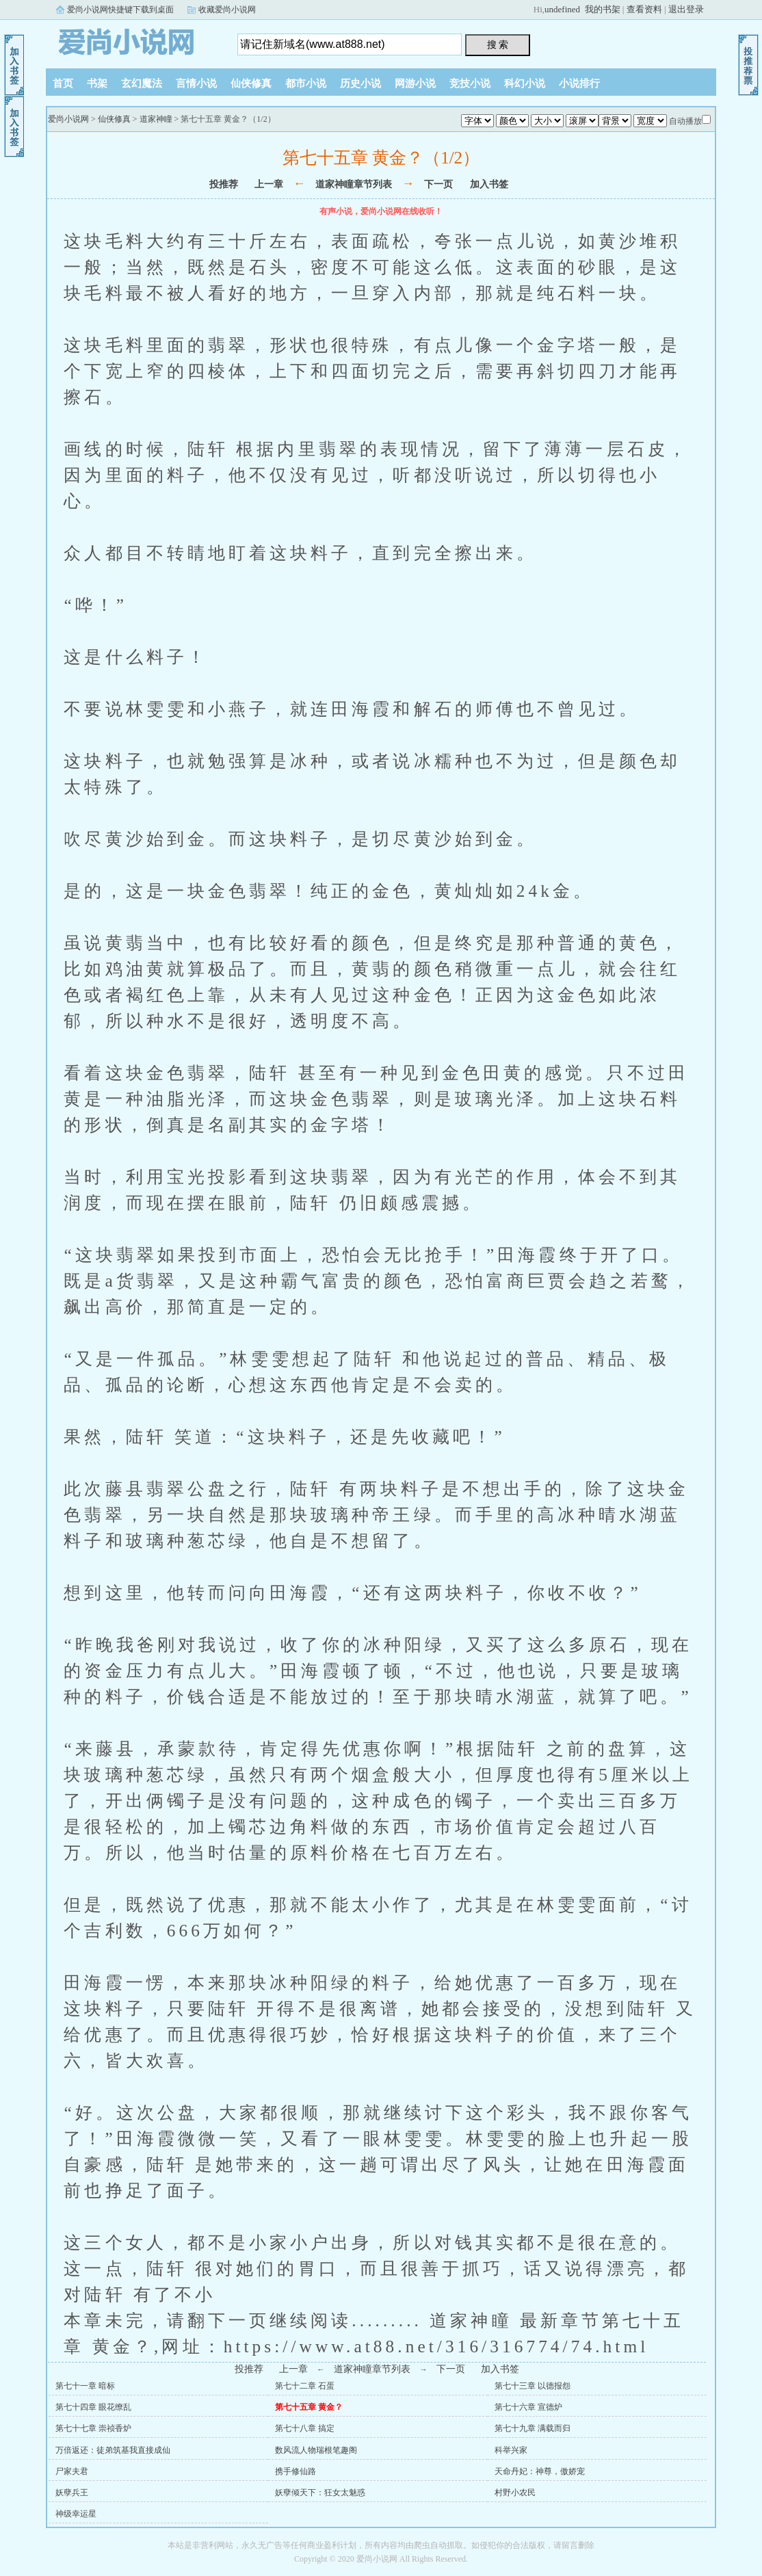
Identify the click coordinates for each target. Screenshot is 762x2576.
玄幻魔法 (141, 83)
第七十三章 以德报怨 (532, 2386)
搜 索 (498, 44)
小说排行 (579, 83)
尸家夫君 (71, 2471)
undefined (562, 9)
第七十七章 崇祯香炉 (93, 2428)
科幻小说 (524, 83)
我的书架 (602, 9)
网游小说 (415, 83)
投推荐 (223, 184)
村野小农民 (515, 2492)
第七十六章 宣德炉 (528, 2407)
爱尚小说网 (131, 40)
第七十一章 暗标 (85, 2386)
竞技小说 (469, 83)
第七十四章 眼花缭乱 (93, 2407)
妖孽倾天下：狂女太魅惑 (320, 2492)
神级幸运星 (75, 2514)
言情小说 (196, 83)
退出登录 (686, 9)
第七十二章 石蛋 (304, 2386)
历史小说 (360, 83)
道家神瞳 (156, 119)
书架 (97, 83)
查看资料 (644, 9)
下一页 (438, 184)
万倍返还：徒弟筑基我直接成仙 (112, 2450)
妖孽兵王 (71, 2492)
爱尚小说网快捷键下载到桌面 (120, 9)
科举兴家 (511, 2450)
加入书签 (489, 184)
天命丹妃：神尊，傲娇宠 (540, 2471)
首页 (63, 83)
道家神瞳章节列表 (353, 184)
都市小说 (305, 83)
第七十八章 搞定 (304, 2428)
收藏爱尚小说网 (227, 9)
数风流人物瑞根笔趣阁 (316, 2450)
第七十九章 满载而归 (532, 2428)
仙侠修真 (251, 83)
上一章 (268, 184)
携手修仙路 (295, 2471)
